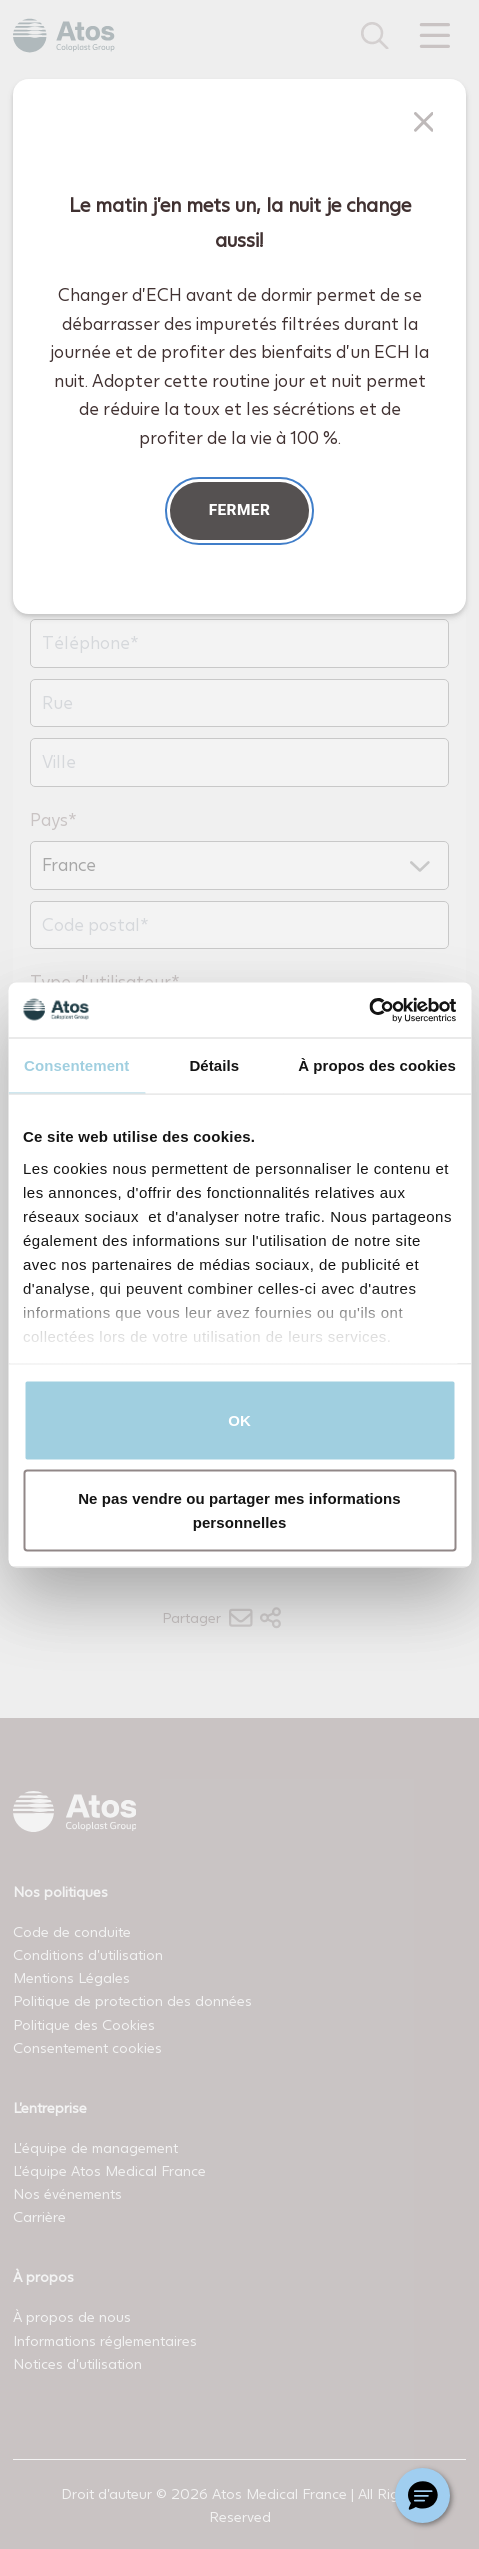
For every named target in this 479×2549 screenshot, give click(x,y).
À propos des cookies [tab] (377, 1065)
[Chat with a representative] (422, 2495)
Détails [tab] (214, 1065)
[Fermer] (424, 122)
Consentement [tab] (76, 1065)
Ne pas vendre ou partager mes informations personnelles (239, 1509)
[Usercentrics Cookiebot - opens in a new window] (368, 1010)
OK (239, 1420)
